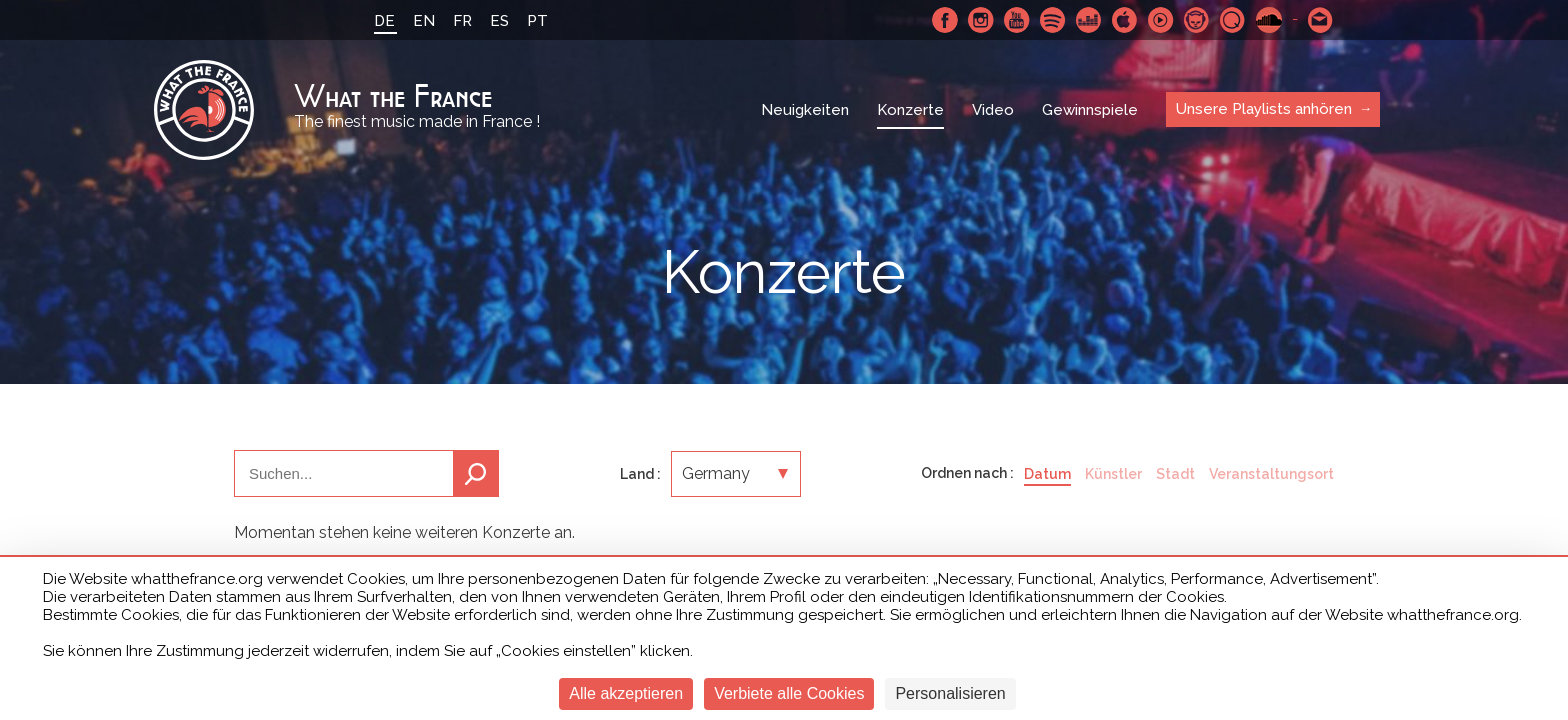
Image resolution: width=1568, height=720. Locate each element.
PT (537, 21)
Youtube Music (1161, 20)
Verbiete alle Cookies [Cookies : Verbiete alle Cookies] (789, 693)
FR (462, 21)
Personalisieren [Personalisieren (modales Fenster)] (950, 693)
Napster (1197, 20)
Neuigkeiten (805, 110)
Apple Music (1125, 20)
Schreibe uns (1321, 20)
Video (993, 110)
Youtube (1017, 20)
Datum (1047, 474)
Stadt (1175, 474)
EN (424, 21)
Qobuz (1233, 20)
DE (384, 21)
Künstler (1113, 474)
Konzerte (910, 110)
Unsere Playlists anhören (1264, 109)
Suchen (476, 473)
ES (499, 21)
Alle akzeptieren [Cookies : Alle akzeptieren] (626, 693)
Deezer (1089, 20)
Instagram (981, 20)
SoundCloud (1269, 20)
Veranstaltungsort (1271, 474)
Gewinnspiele (1090, 110)
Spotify (1053, 20)
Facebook (945, 20)
